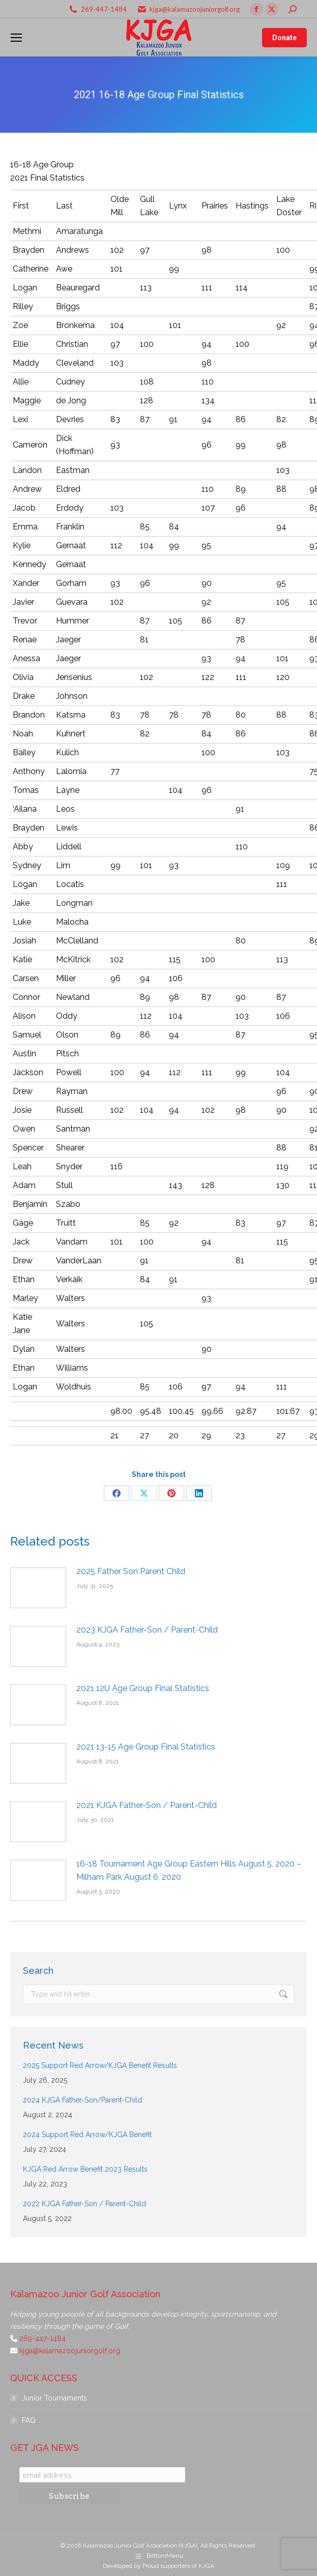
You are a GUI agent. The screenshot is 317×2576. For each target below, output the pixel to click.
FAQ (29, 2420)
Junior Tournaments (54, 2398)
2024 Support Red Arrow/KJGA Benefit (87, 2134)
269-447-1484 (104, 9)
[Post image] (38, 1587)
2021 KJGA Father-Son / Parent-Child (146, 1805)
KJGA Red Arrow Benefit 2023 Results (85, 2169)
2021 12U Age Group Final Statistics (142, 1688)
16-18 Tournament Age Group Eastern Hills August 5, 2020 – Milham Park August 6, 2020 (188, 1870)
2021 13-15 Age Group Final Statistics (145, 1747)
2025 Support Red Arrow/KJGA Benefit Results (100, 2065)
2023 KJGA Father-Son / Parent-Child (147, 1630)
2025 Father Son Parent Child (130, 1571)
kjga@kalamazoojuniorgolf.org (195, 9)
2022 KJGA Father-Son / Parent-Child (84, 2204)
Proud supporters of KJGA (178, 2565)
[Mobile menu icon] (16, 38)
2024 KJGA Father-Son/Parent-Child (82, 2100)
